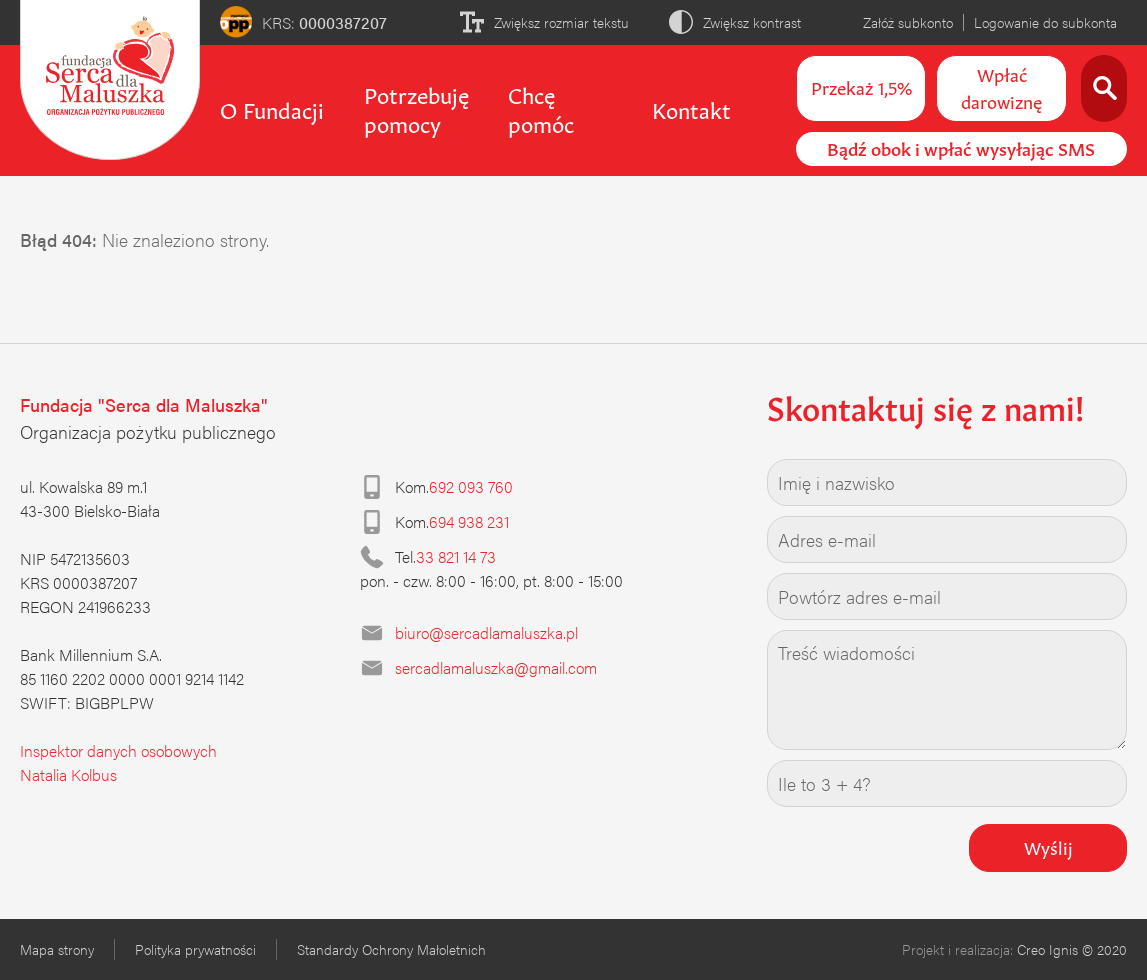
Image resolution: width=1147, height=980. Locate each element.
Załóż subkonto (908, 22)
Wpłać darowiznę (1001, 86)
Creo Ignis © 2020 (1072, 949)
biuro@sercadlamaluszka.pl (486, 632)
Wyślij (1048, 846)
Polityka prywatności (195, 949)
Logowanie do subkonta (1045, 22)
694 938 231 (469, 521)
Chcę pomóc (541, 107)
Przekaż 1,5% (861, 86)
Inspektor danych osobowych (118, 750)
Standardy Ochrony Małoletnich (391, 949)
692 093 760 (471, 486)
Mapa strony (57, 949)
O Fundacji (272, 108)
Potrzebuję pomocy (416, 107)
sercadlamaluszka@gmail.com (496, 667)
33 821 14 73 (456, 556)
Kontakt (691, 108)
